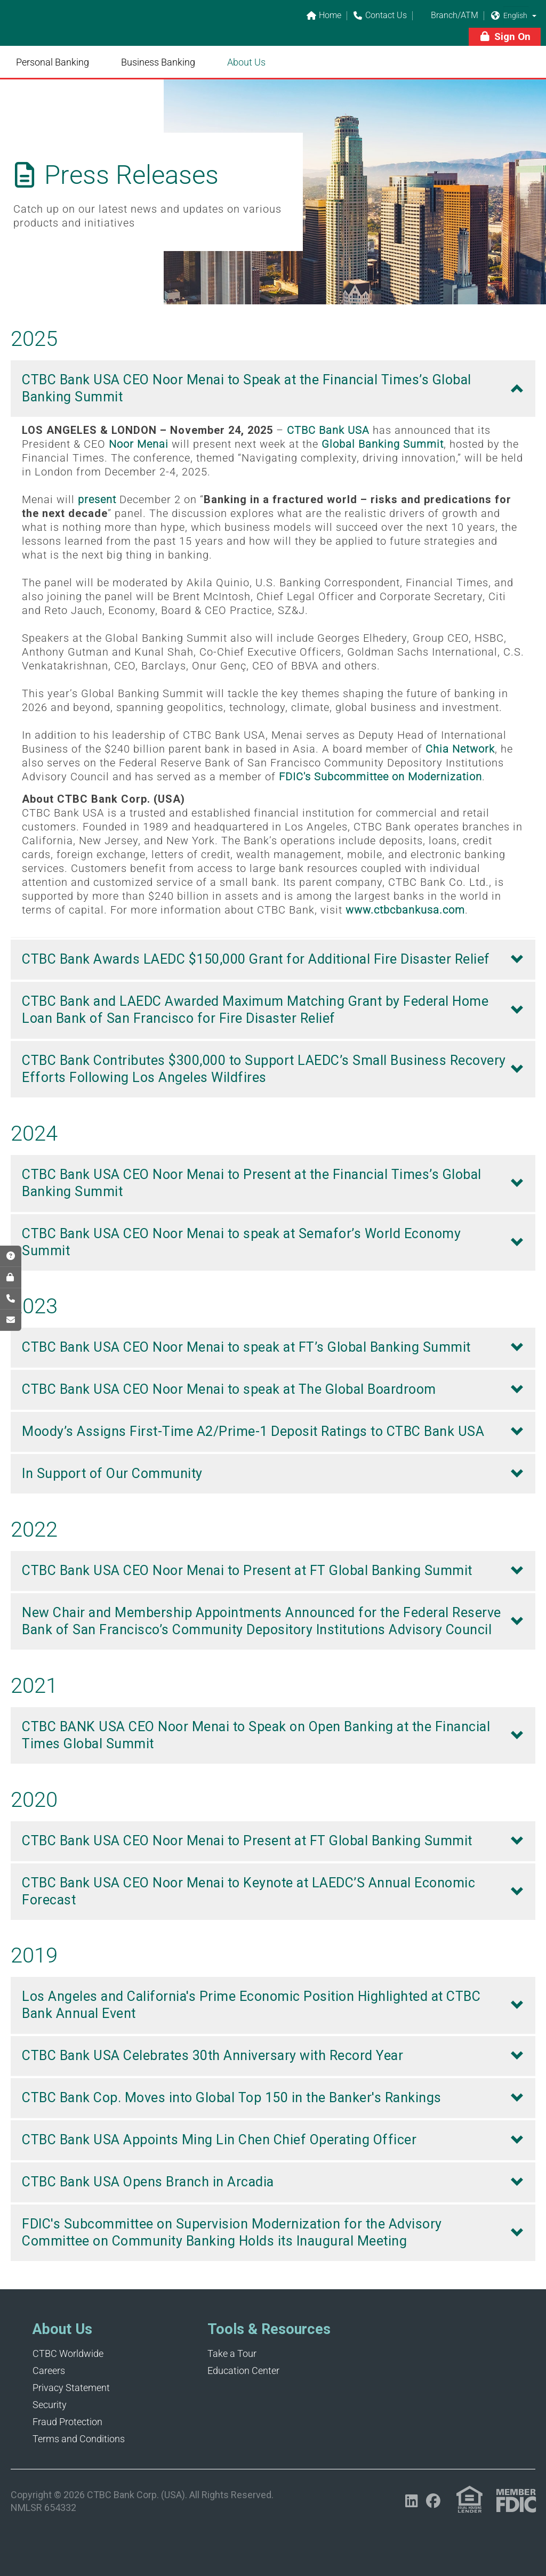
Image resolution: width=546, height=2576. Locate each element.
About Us (246, 62)
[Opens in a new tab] (411, 2501)
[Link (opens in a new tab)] (469, 2499)
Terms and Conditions (79, 2438)
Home (323, 15)
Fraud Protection (67, 2421)
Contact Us (379, 15)
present (97, 499)
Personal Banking (52, 62)
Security (50, 2404)
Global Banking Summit (383, 444)
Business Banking (158, 62)
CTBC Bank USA (328, 430)
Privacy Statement (71, 2387)
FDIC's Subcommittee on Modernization (380, 776)
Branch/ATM (448, 15)
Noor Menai (138, 444)
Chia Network (460, 748)
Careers (49, 2370)
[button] (534, 15)
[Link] (85, 30)
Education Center (243, 2370)
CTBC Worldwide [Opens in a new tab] (68, 2353)
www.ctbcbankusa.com (405, 909)
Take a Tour (231, 2353)
